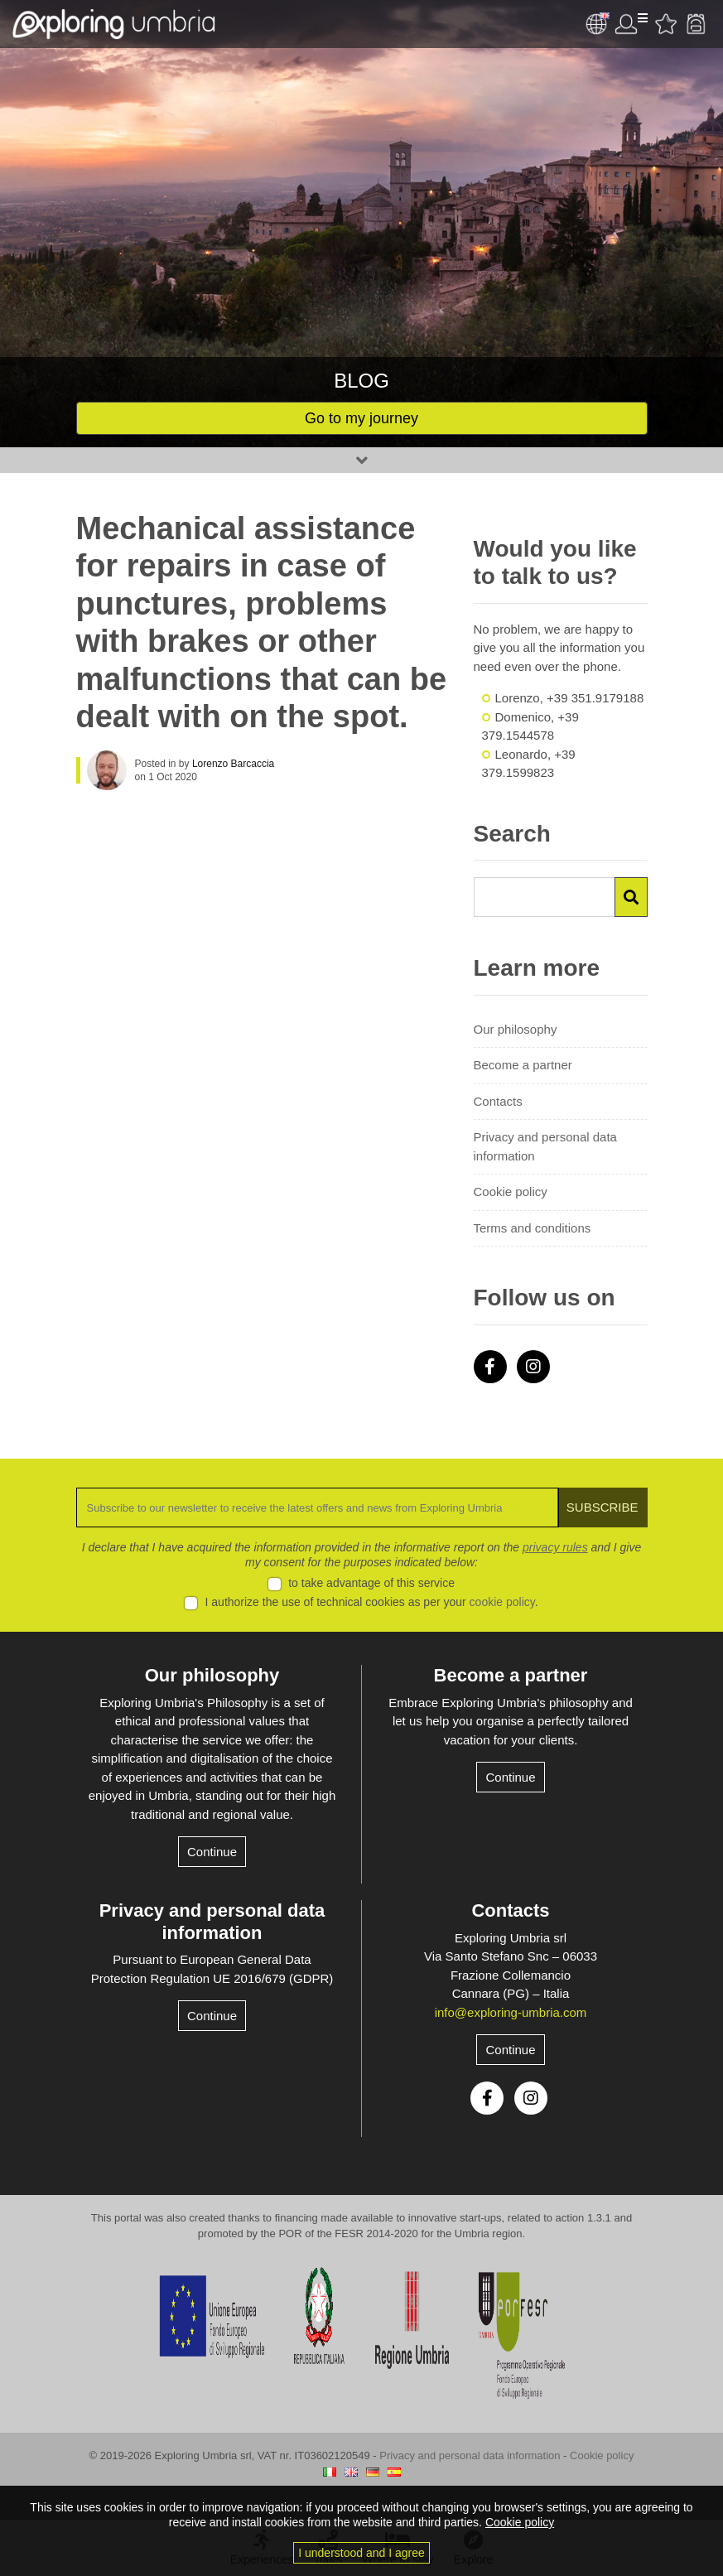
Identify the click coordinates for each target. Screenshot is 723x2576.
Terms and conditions (532, 1228)
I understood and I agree (361, 2552)
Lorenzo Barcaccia (233, 763)
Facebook (490, 1366)
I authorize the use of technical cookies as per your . (371, 1602)
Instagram (533, 1366)
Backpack (695, 24)
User (631, 24)
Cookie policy (510, 1191)
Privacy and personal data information (545, 1146)
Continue (212, 1852)
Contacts (498, 1101)
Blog (361, 380)
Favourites (665, 24)
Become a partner (523, 1065)
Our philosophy (515, 1029)
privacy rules (555, 1547)
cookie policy (502, 1602)
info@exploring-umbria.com (511, 2012)
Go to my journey (361, 418)
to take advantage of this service (371, 1582)
